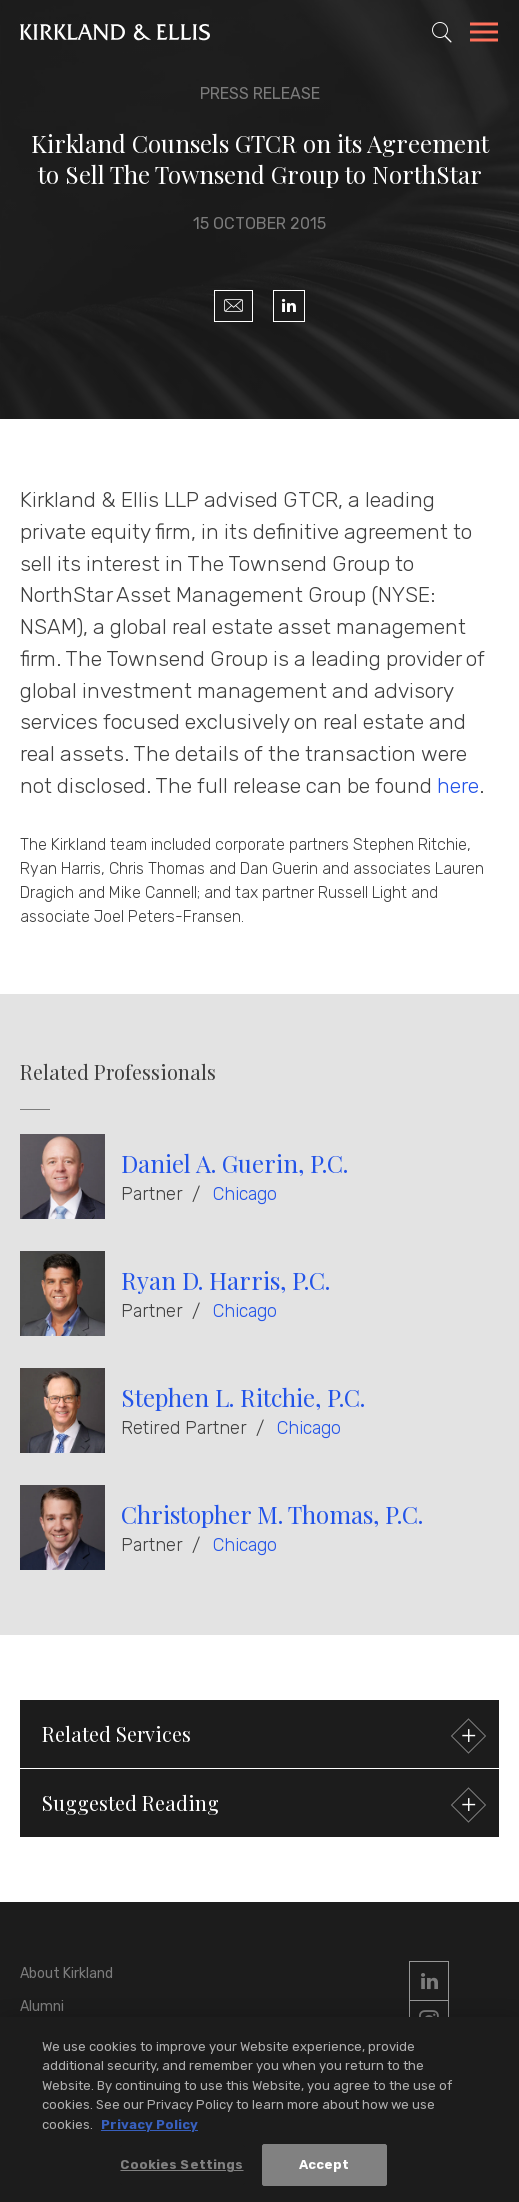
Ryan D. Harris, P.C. (225, 1280)
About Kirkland (66, 1973)
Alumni (42, 2006)
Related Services (261, 1736)
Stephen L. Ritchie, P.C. (243, 1397)
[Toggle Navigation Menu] (484, 35)
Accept (324, 2170)
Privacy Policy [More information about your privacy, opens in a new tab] (149, 2129)
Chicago (245, 1194)
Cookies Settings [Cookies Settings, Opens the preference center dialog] (181, 2170)
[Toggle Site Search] (442, 32)
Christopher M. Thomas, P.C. (272, 1514)
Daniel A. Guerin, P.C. (234, 1163)
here (458, 785)
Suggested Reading (261, 1805)
